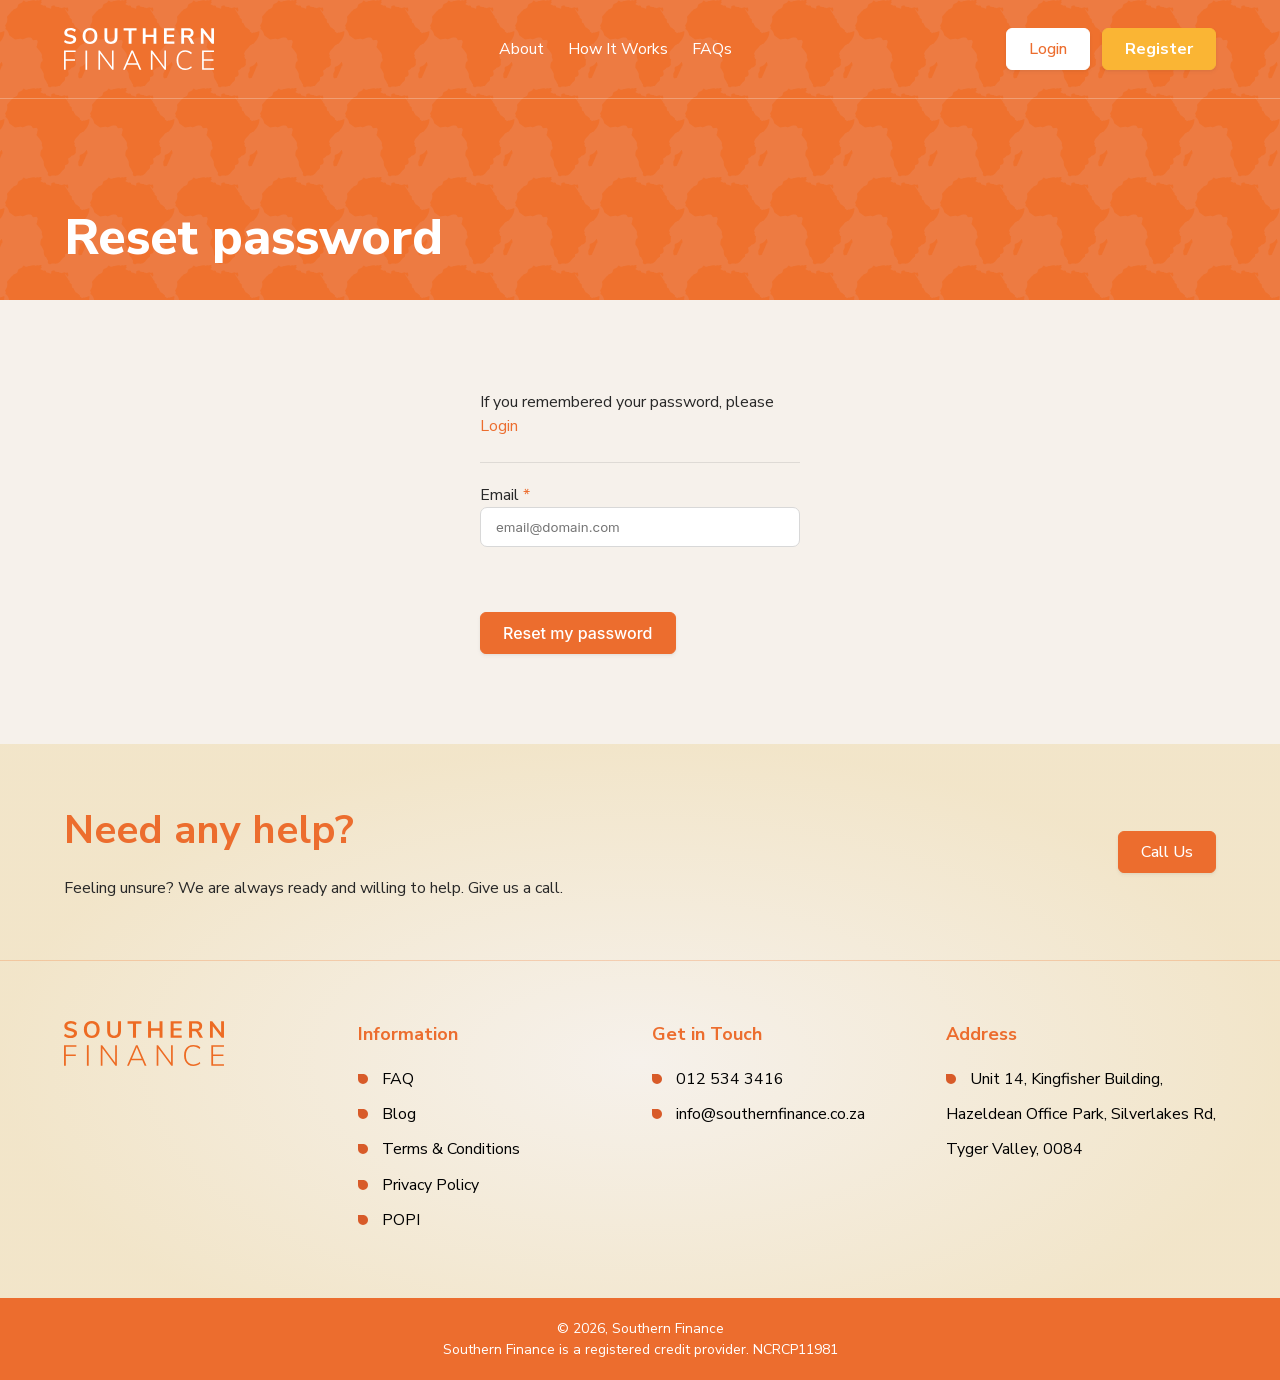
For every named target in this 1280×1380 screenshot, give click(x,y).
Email (499, 495)
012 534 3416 (730, 1079)
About (521, 49)
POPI (401, 1220)
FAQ (398, 1079)
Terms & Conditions (451, 1149)
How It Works (618, 49)
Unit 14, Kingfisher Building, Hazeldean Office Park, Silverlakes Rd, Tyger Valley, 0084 (1081, 1114)
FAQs (712, 49)
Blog (399, 1114)
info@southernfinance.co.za (770, 1114)
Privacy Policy (430, 1185)
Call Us (1167, 852)
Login (1048, 49)
